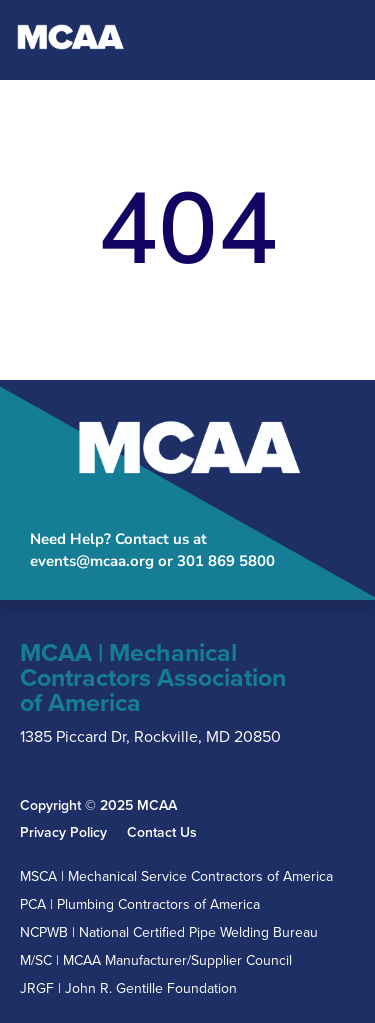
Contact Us (162, 833)
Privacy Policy (63, 833)
